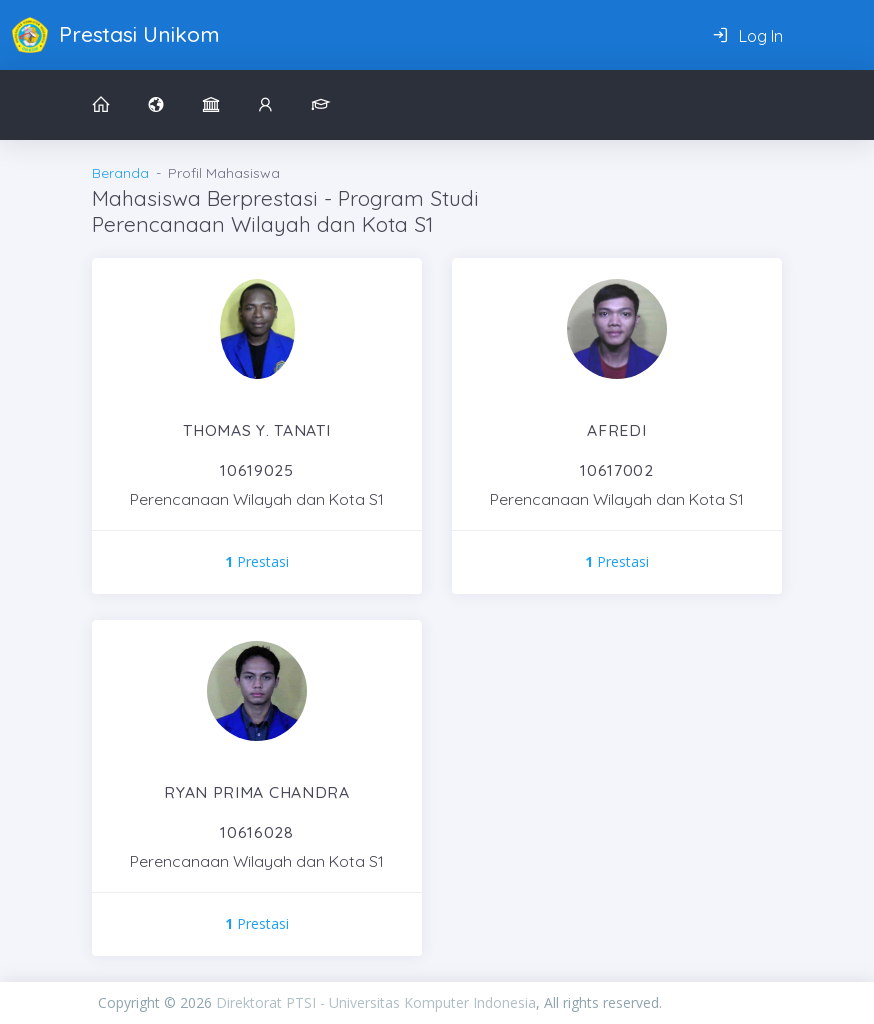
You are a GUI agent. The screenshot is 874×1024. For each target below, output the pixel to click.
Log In (747, 36)
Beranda (120, 173)
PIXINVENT (719, 1002)
